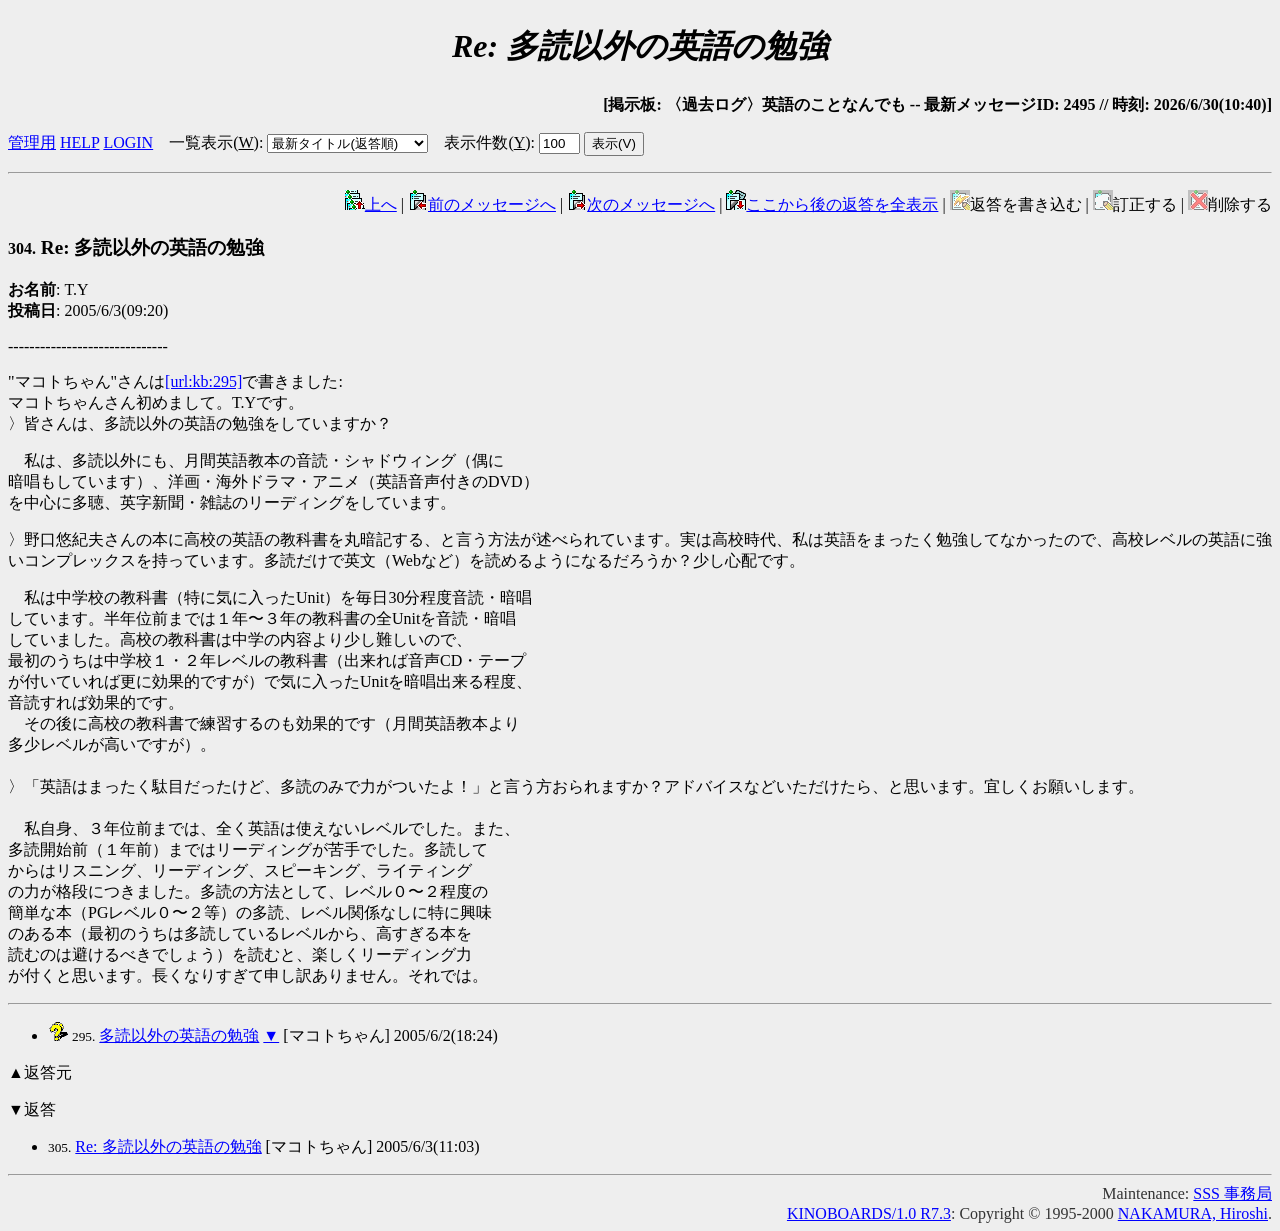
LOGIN (128, 142)
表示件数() (487, 142)
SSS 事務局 (1232, 1193)
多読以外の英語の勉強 (179, 1035)
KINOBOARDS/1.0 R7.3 (869, 1213)
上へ (371, 204)
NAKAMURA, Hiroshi (1193, 1213)
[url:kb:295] (203, 381)
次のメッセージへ (641, 204)
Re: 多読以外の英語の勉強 (136, 247)
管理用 (32, 142)
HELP (79, 142)
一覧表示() (214, 142)
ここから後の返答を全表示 (832, 204)
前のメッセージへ (482, 204)
